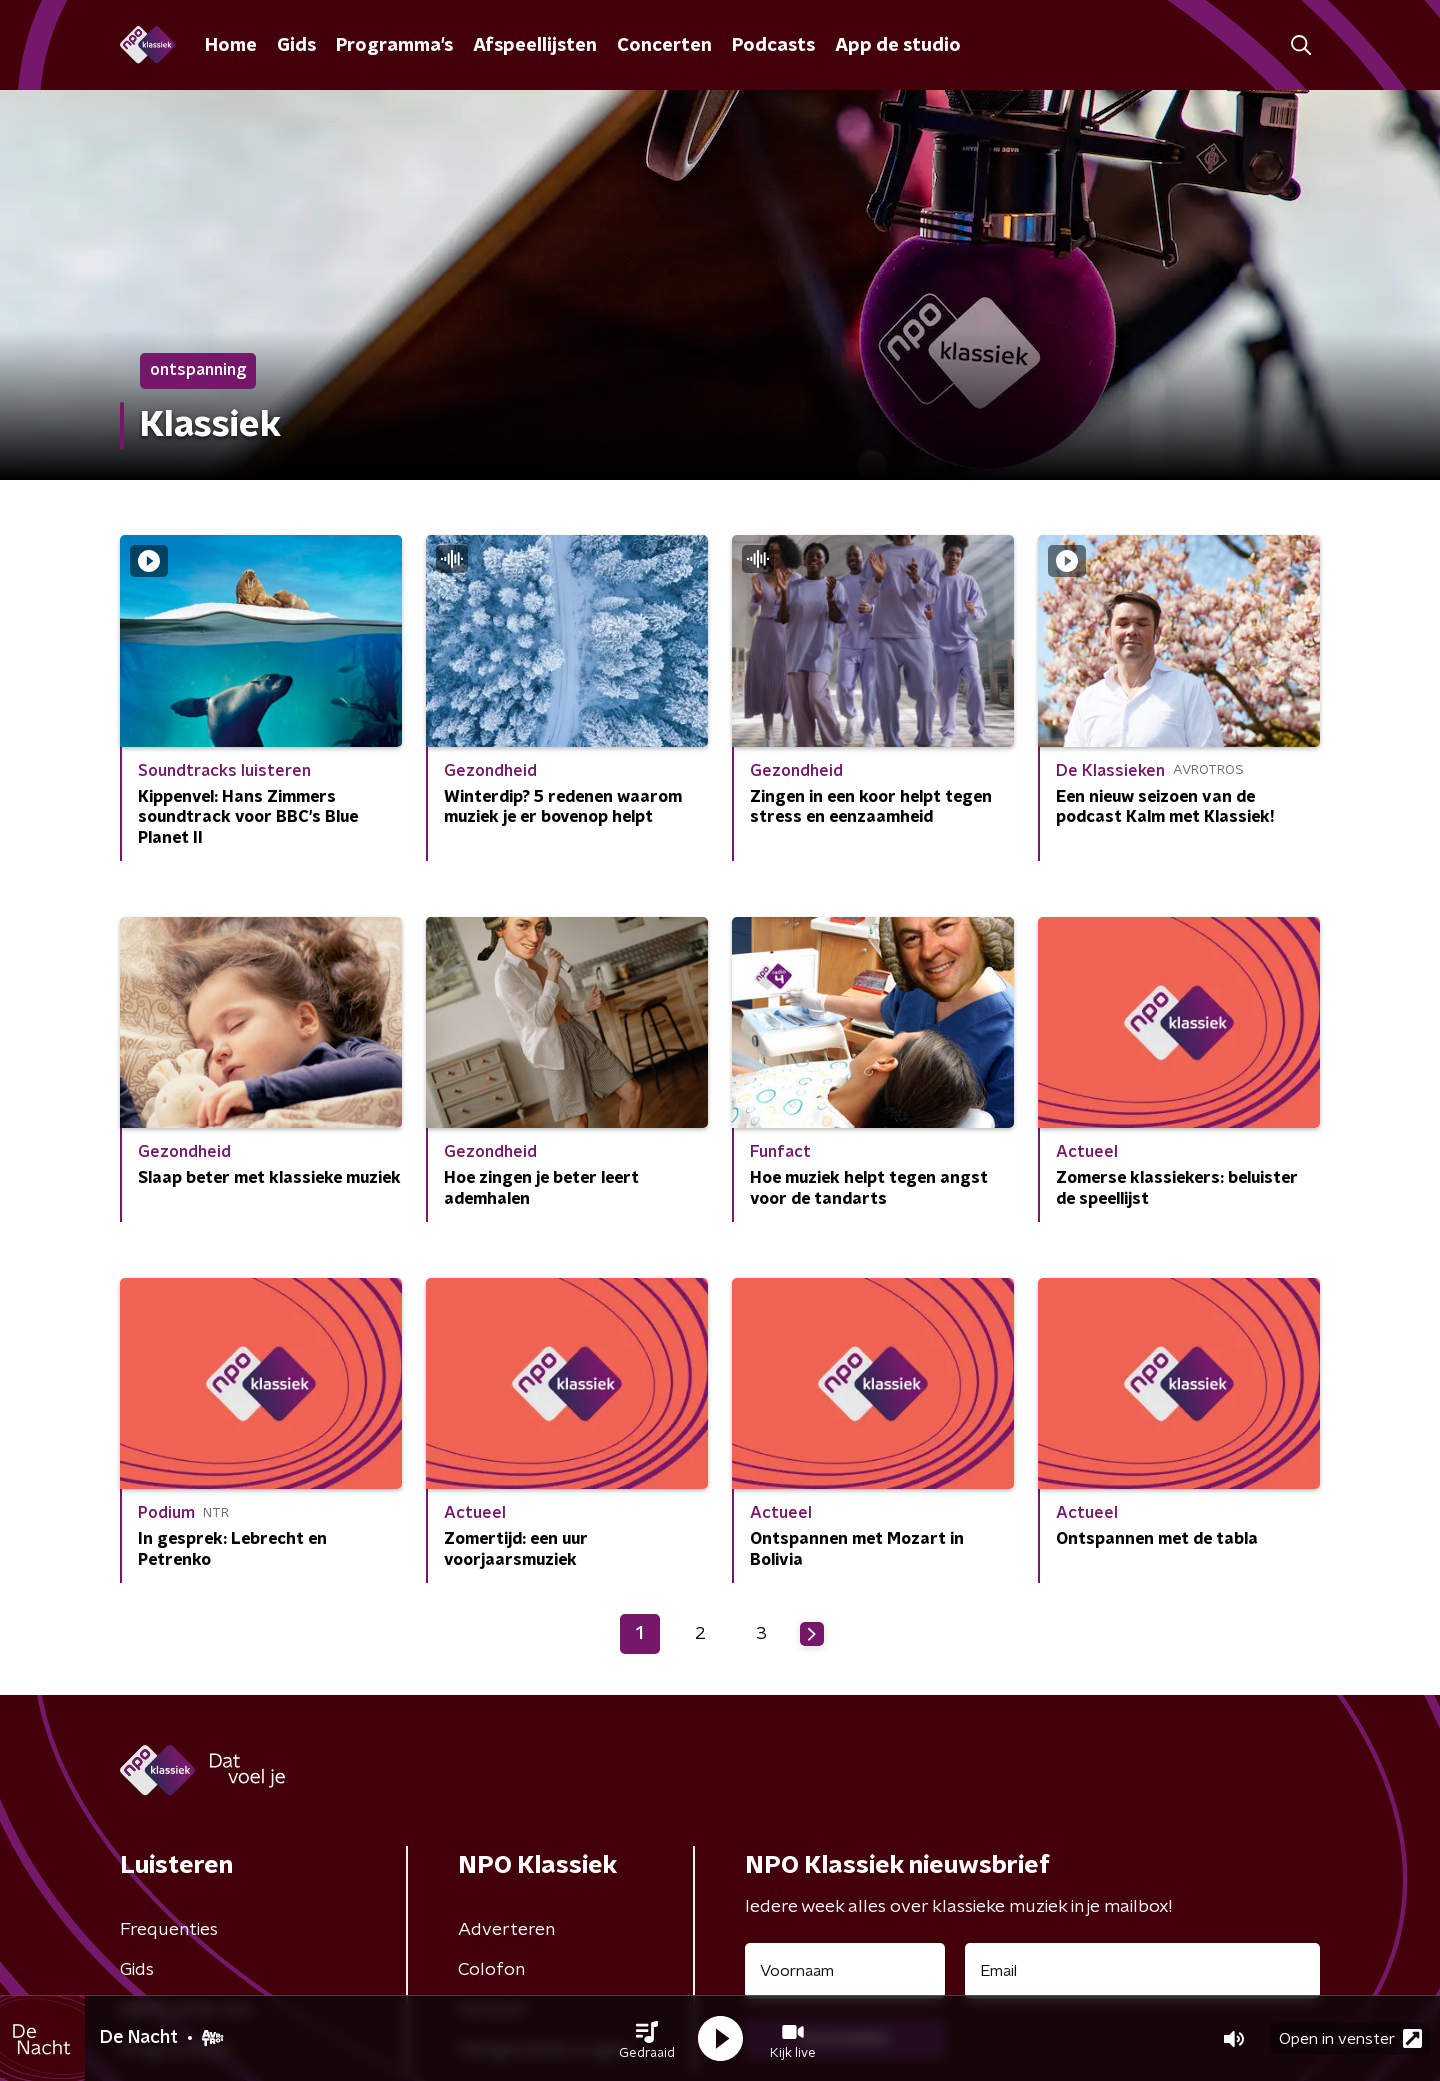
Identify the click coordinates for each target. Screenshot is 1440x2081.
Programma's (394, 46)
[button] (647, 2039)
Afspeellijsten (535, 46)
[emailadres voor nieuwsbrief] (1142, 1971)
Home (231, 46)
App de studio (898, 46)
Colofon (491, 1970)
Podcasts (773, 46)
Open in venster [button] (1350, 2038)
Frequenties (169, 1930)
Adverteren (506, 1930)
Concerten (664, 46)
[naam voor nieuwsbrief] (845, 1971)
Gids (296, 46)
